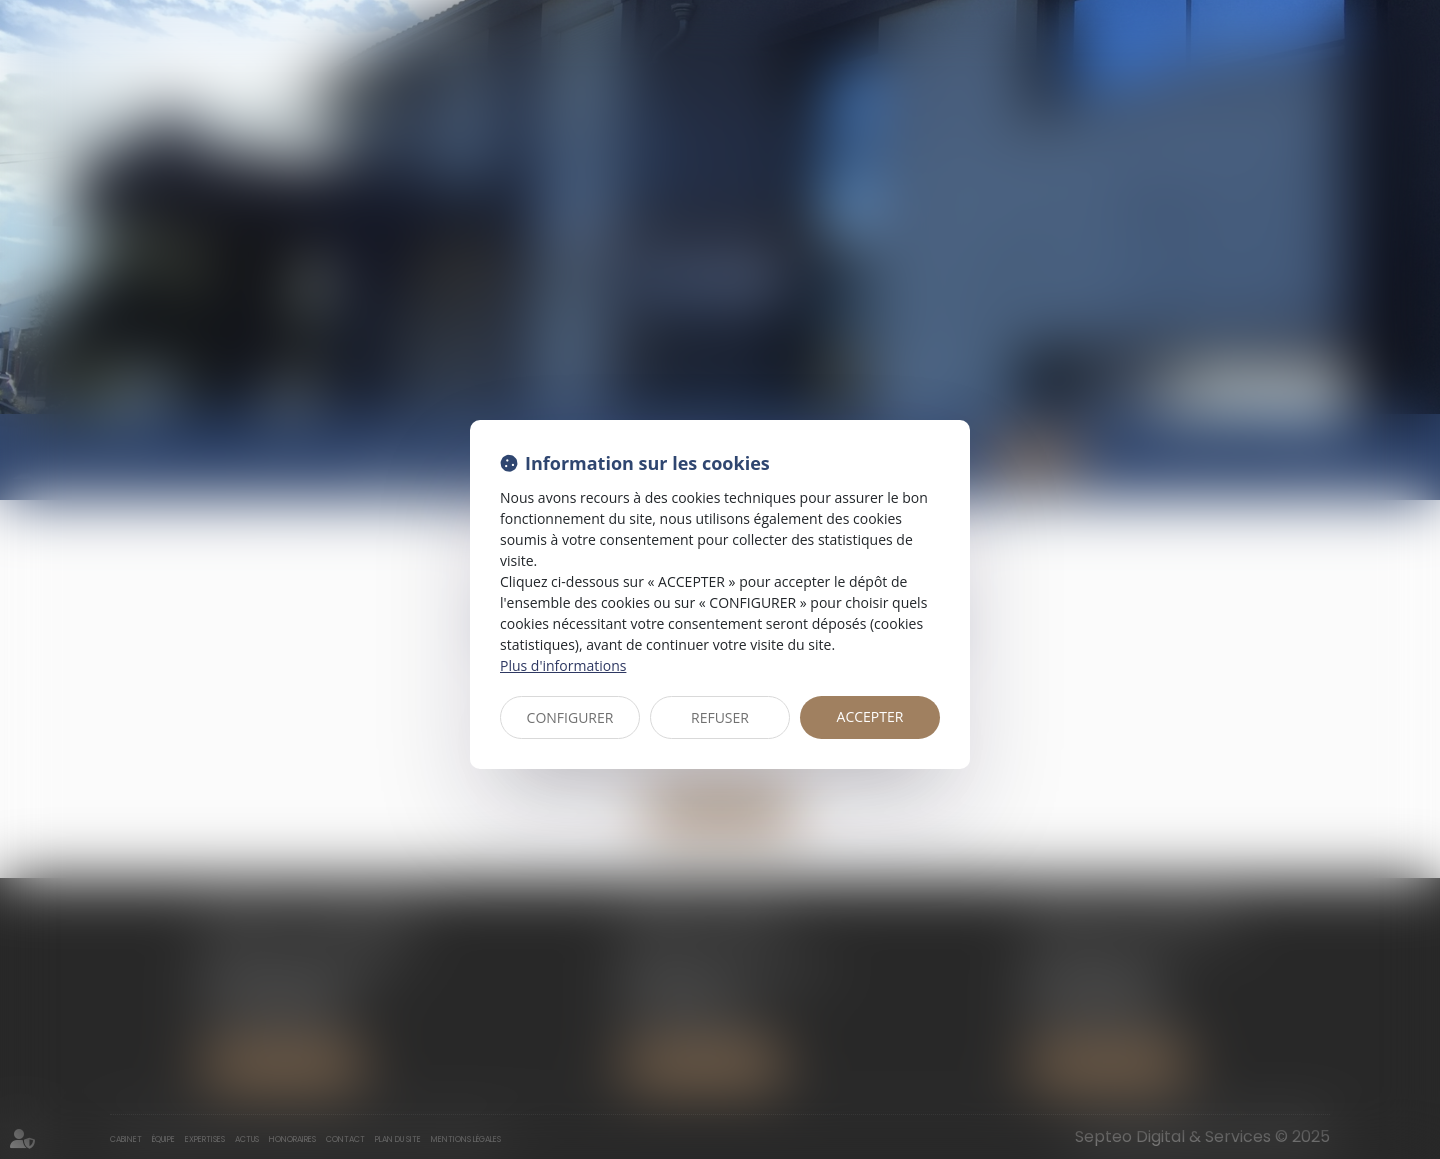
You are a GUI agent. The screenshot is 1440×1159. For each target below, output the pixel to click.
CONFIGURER (570, 717)
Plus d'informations (563, 665)
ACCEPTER (870, 716)
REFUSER (720, 717)
